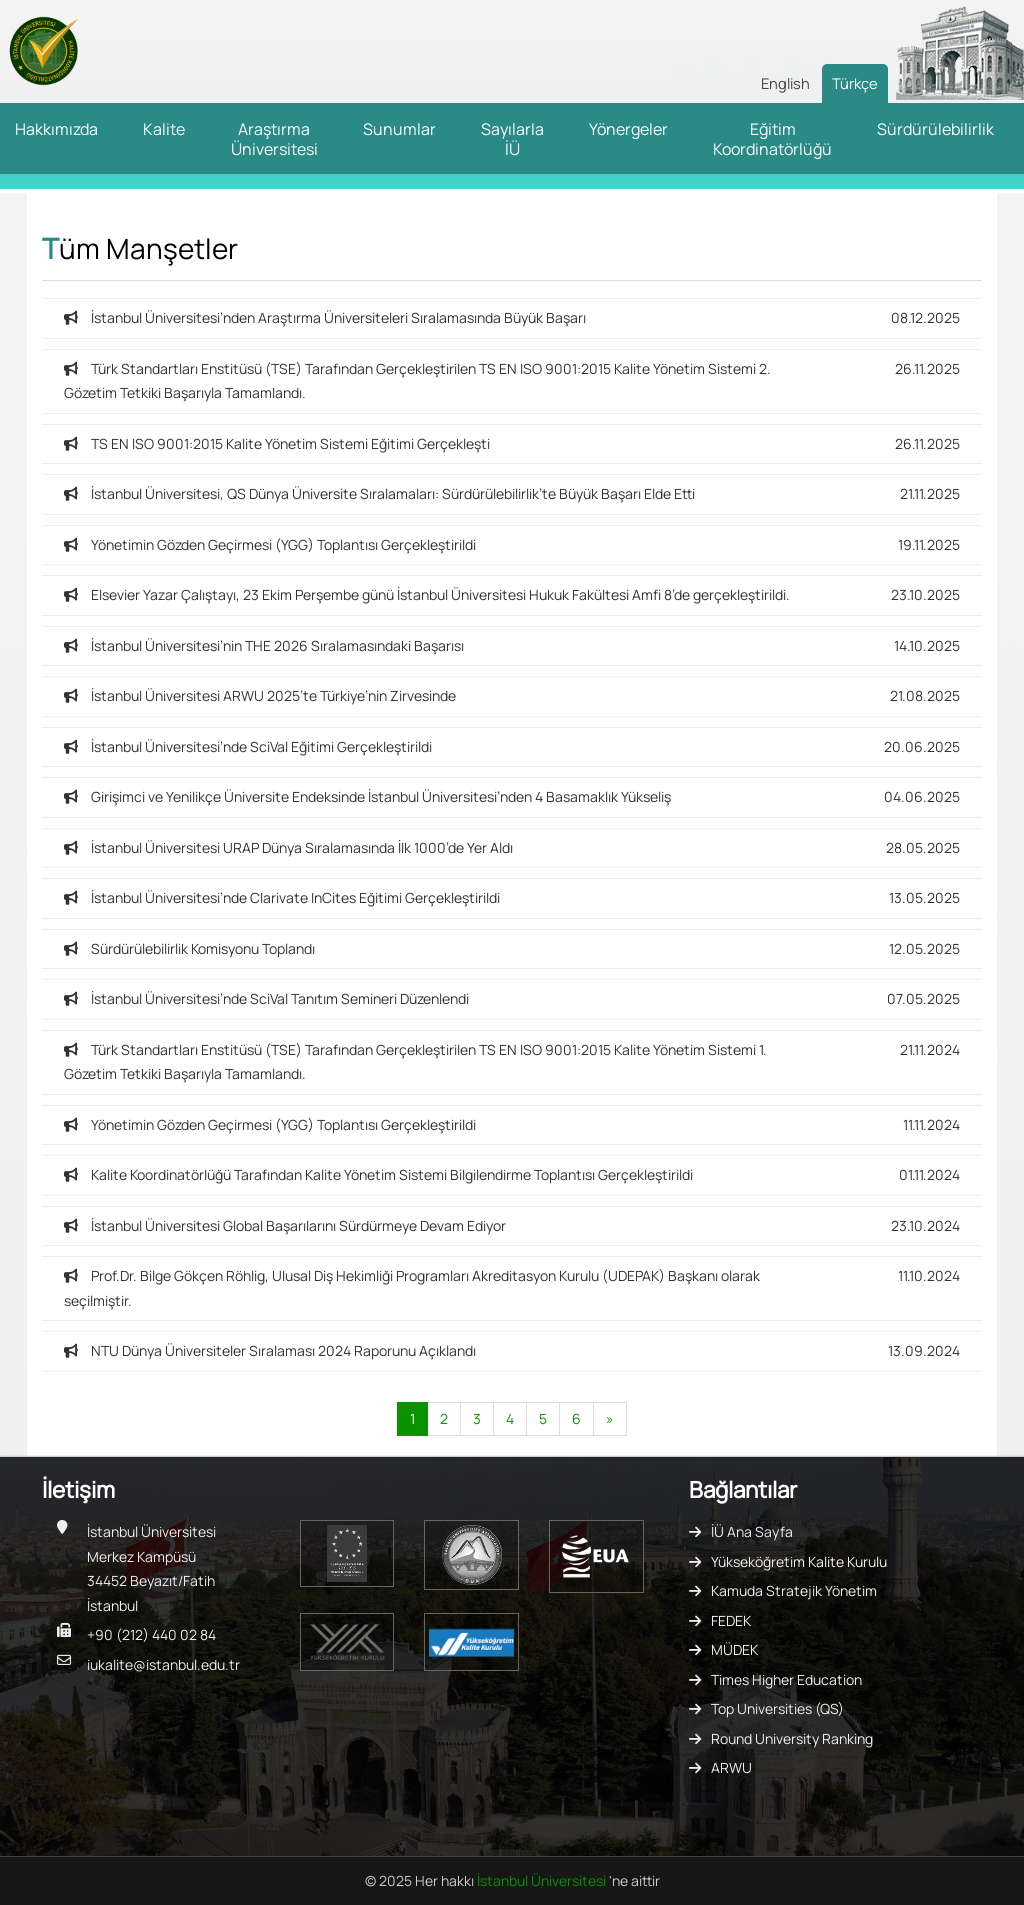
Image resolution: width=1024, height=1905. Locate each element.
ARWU (731, 1767)
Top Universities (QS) (777, 1708)
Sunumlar (399, 129)
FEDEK (731, 1620)
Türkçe (855, 83)
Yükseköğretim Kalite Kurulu (799, 1561)
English (785, 83)
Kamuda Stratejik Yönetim (794, 1590)
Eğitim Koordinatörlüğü (772, 139)
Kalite (164, 129)
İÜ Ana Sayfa (752, 1531)
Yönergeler (628, 129)
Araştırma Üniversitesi (274, 139)
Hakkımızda (56, 129)
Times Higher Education (786, 1679)
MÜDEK (734, 1649)
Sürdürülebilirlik (935, 129)
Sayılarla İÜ (512, 139)
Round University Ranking (792, 1738)
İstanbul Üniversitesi (543, 1880)
